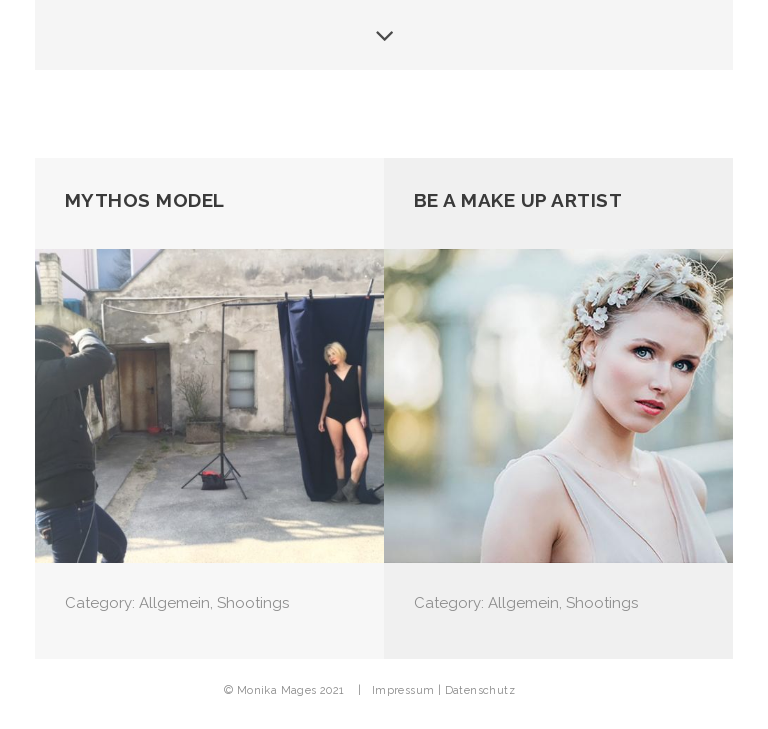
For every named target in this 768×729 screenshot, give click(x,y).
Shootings (253, 603)
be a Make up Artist (518, 200)
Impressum (403, 690)
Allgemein (174, 603)
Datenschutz (480, 690)
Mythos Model (145, 200)
